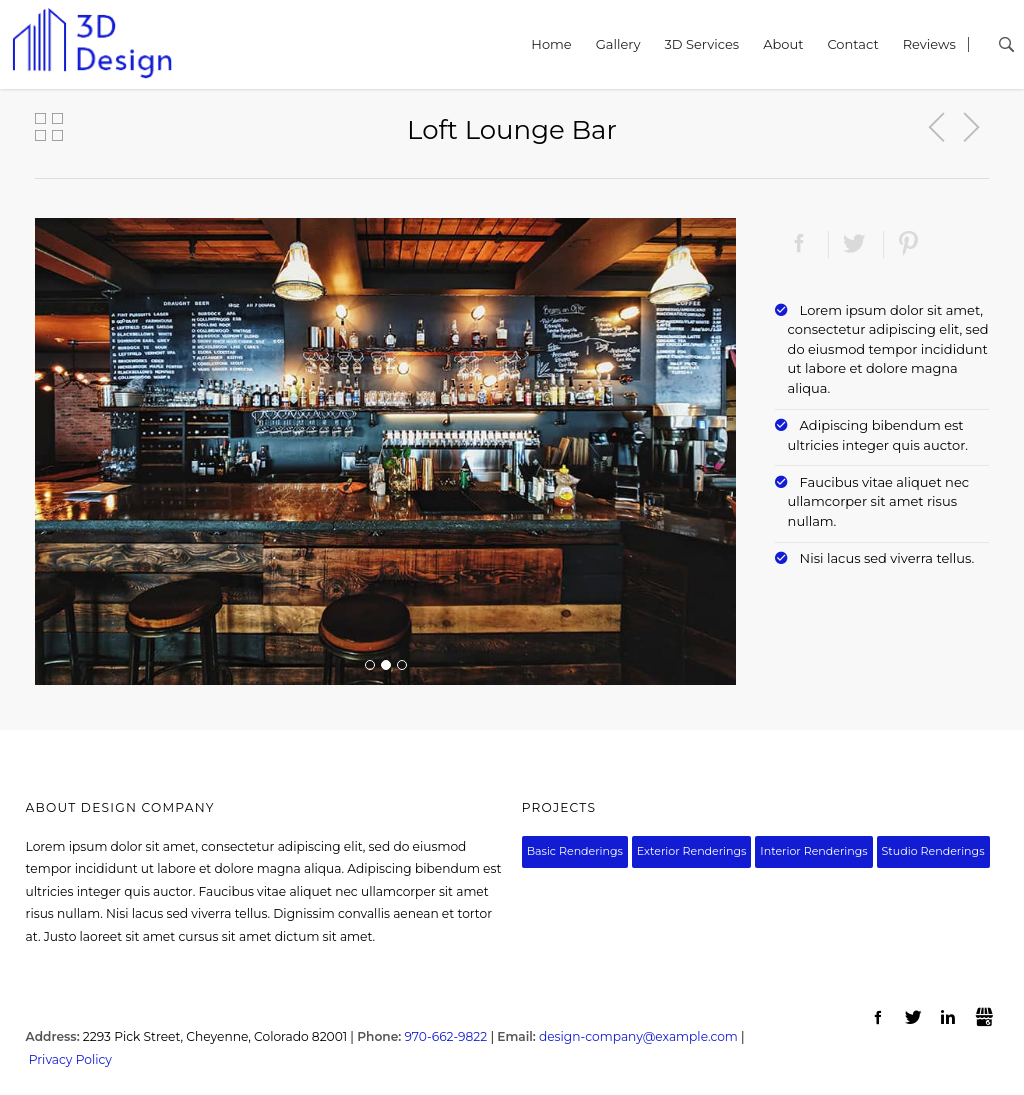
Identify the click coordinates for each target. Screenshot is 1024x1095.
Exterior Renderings (692, 851)
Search (991, 44)
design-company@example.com (638, 1036)
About (783, 44)
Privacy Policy (70, 1059)
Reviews (929, 44)
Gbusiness (985, 1018)
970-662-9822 (445, 1036)
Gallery (618, 44)
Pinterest (909, 244)
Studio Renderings (933, 851)
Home (551, 44)
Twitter (854, 244)
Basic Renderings (575, 851)
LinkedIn (950, 1018)
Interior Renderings (813, 851)
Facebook (799, 244)
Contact (852, 44)
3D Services (701, 44)
